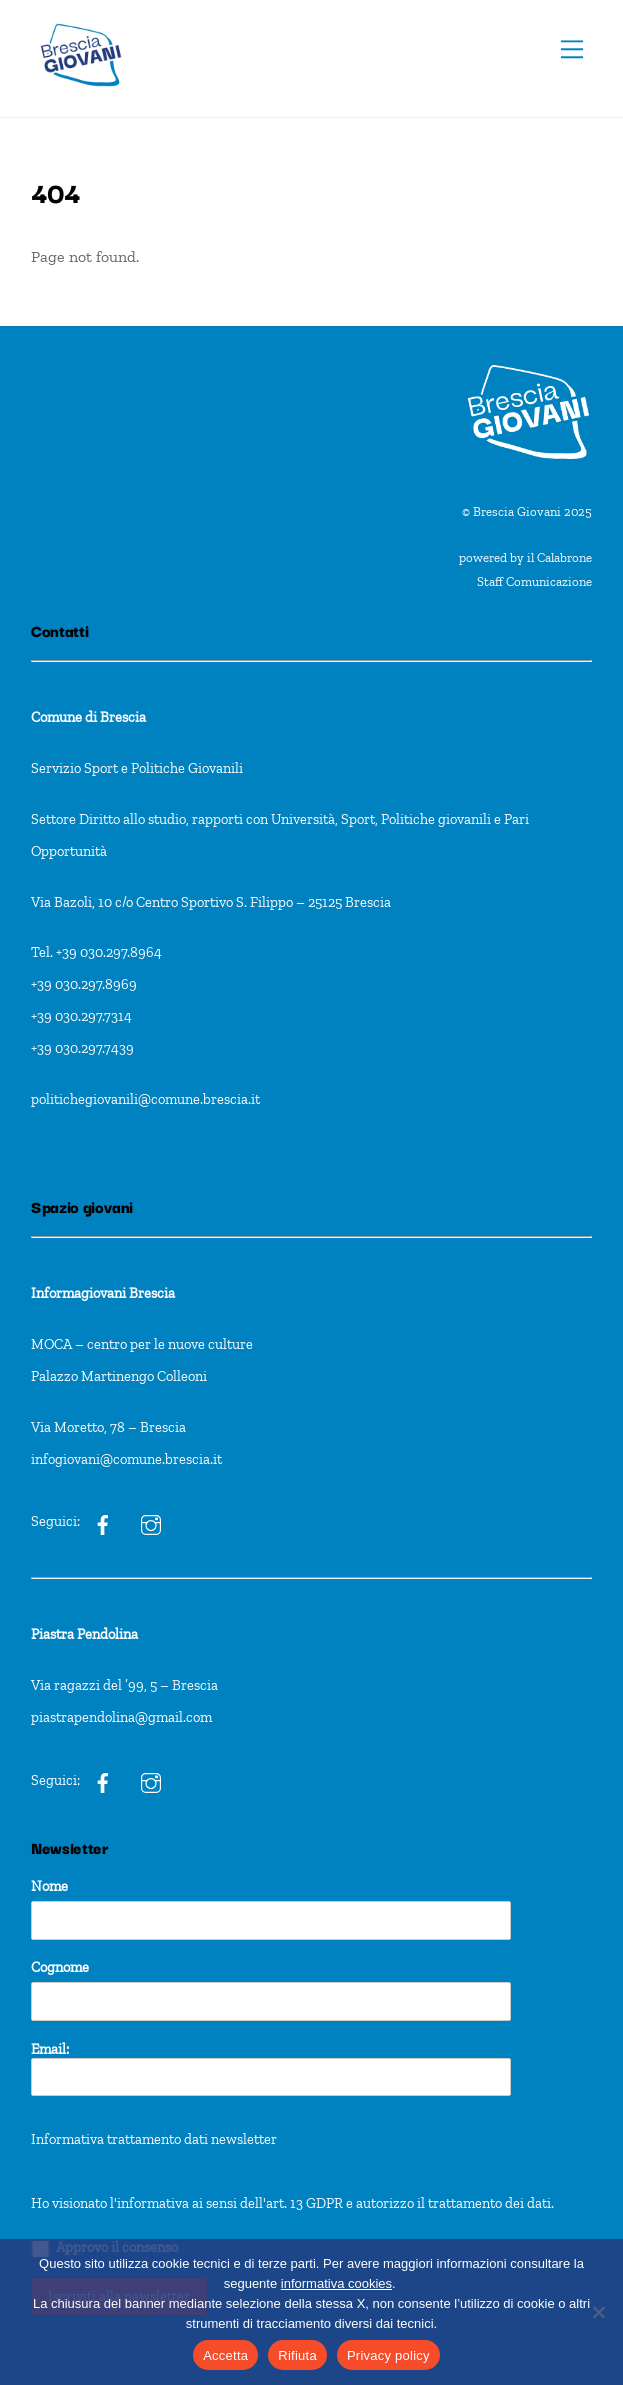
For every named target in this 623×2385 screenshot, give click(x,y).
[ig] (103, 1522)
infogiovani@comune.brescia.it (126, 1459)
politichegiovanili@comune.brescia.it (145, 1099)
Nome (49, 1886)
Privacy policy (388, 2355)
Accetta (225, 2355)
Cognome (60, 1967)
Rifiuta (297, 2355)
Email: (271, 2068)
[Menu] (572, 49)
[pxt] (103, 1780)
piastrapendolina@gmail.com (121, 1717)
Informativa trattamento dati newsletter (154, 2139)
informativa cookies (336, 2283)
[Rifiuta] (598, 2312)
